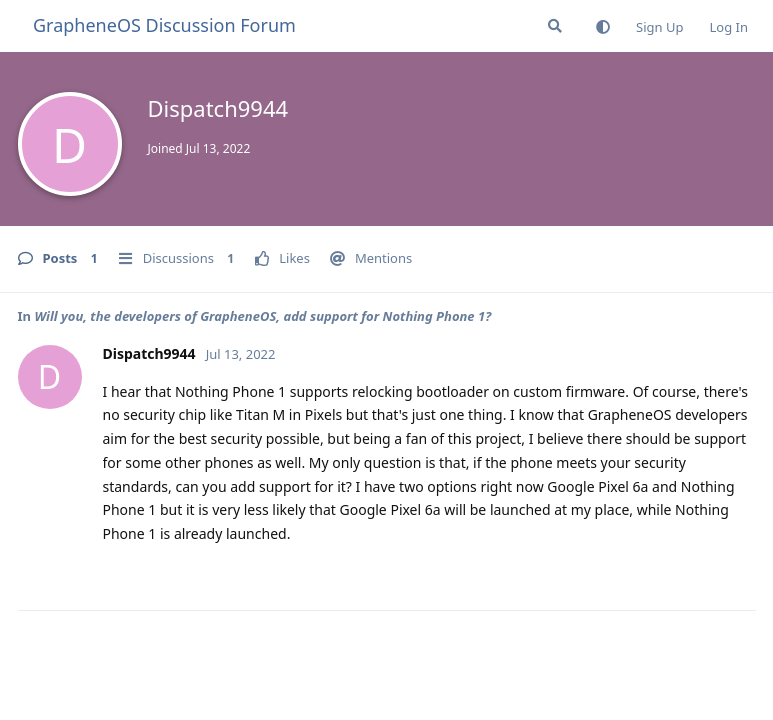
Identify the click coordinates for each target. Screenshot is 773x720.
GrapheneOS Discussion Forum (164, 25)
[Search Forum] (555, 26)
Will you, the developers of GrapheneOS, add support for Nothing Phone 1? (262, 316)
